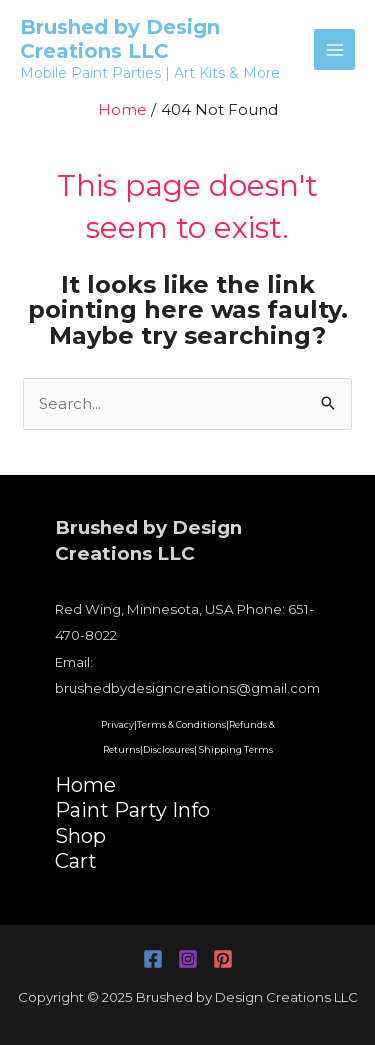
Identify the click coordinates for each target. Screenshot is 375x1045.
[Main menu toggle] (334, 49)
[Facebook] (153, 959)
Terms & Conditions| (183, 724)
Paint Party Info (132, 810)
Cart (76, 861)
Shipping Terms (236, 749)
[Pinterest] (223, 959)
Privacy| (119, 724)
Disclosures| (170, 749)
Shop (80, 836)
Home (85, 785)
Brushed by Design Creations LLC (120, 39)
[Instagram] (188, 959)
